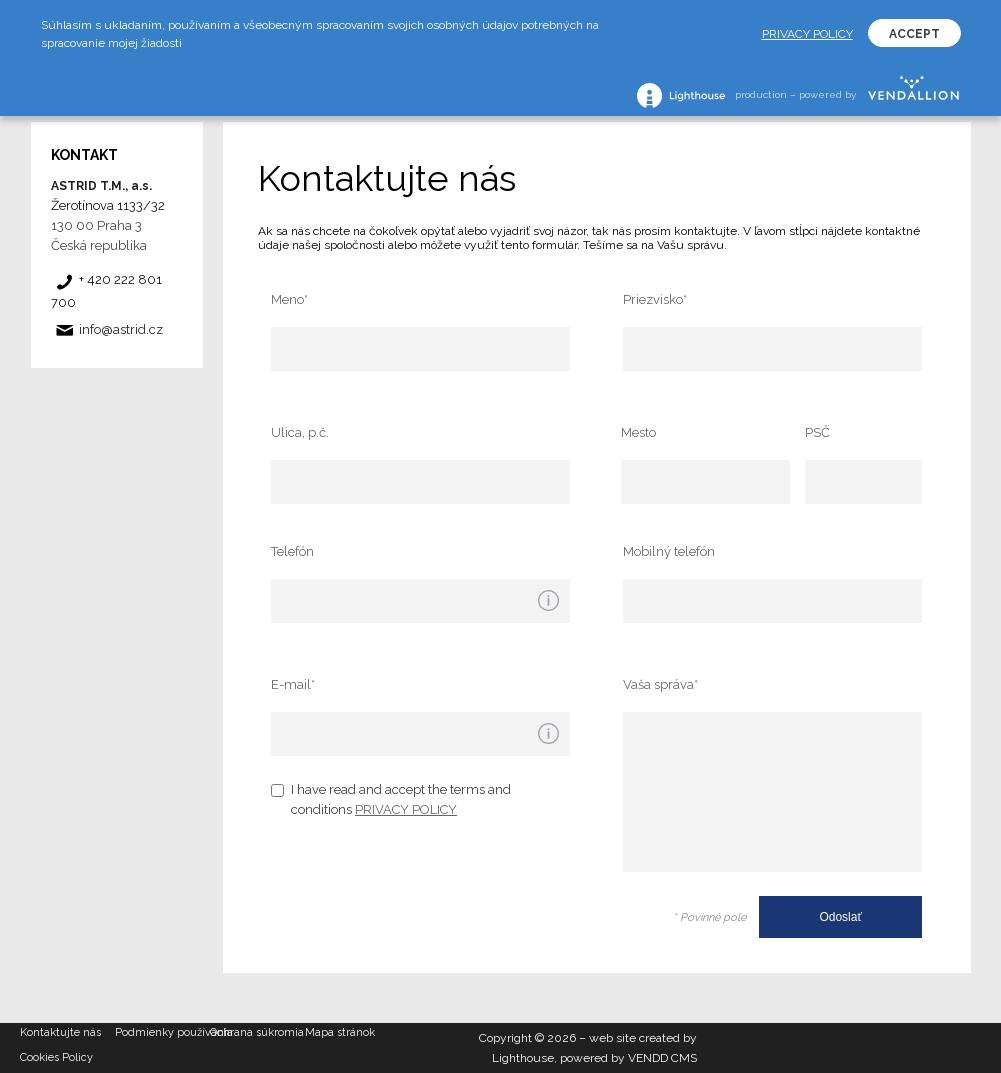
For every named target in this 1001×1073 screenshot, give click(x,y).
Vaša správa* (660, 684)
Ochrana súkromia (257, 1032)
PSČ (817, 432)
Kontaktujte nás (60, 1032)
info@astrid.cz (121, 329)
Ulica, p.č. (300, 432)
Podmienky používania (162, 1032)
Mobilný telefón (669, 551)
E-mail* (293, 684)
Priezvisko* (655, 299)
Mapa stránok (340, 1032)
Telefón (292, 551)
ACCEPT (914, 34)
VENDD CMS (662, 1058)
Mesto (638, 432)
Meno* (289, 299)
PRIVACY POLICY (406, 809)
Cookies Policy (56, 1057)
